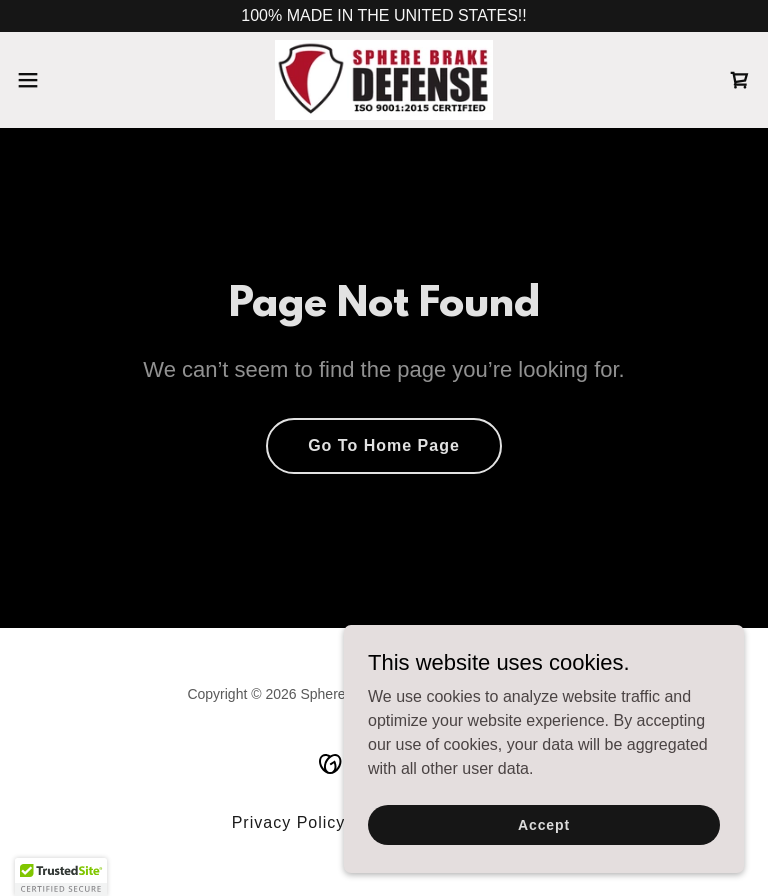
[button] (64, 80)
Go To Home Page (384, 445)
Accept (544, 824)
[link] (384, 80)
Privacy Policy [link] (289, 822)
